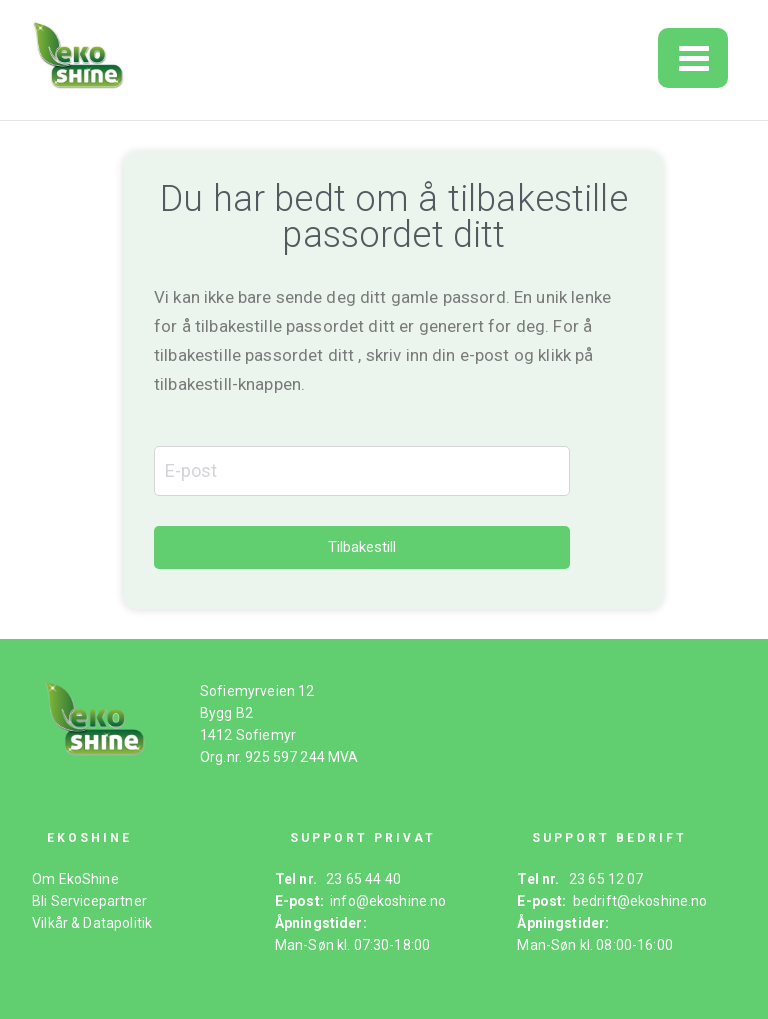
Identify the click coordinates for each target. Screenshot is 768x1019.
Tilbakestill (362, 547)
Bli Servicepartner (89, 901)
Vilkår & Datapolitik (92, 923)
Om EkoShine (75, 879)
